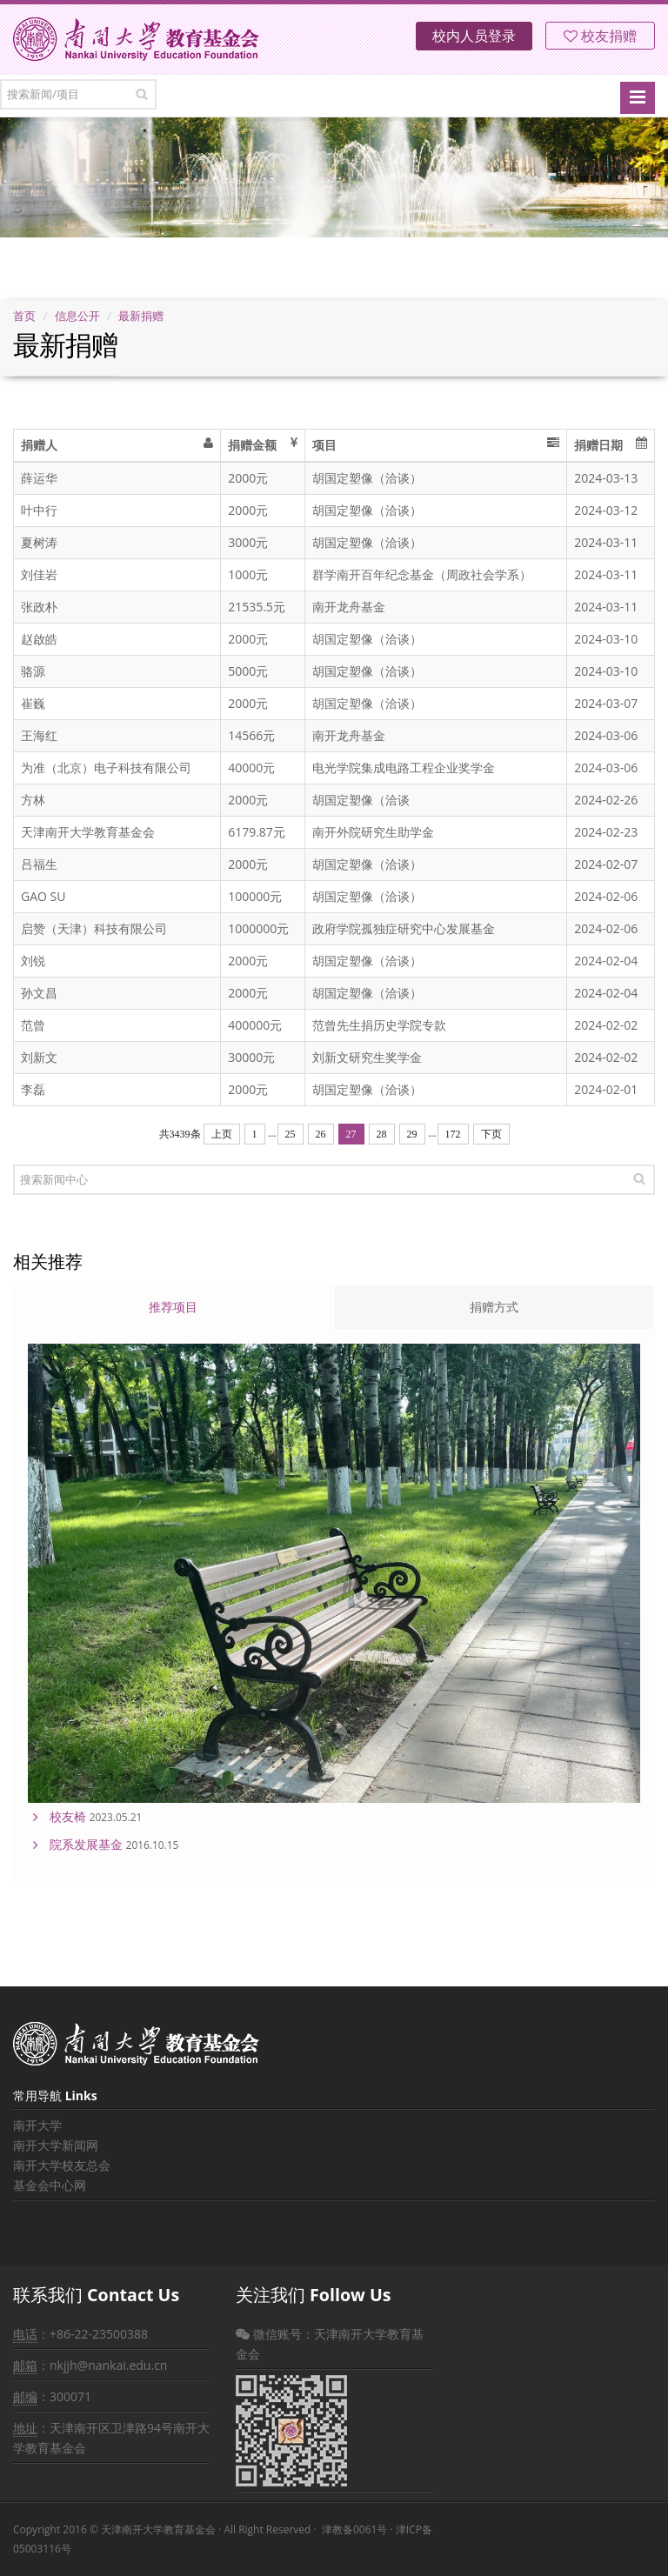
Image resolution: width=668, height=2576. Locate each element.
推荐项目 (173, 1306)
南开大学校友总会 (61, 2165)
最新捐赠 (141, 316)
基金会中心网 (49, 2185)
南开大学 (37, 2125)
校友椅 (68, 1816)
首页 (24, 316)
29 (412, 1134)
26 (321, 1134)
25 (290, 1134)
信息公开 (77, 316)
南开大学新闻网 (55, 2145)
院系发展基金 (86, 1844)
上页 (221, 1134)
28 (382, 1134)
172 (453, 1134)
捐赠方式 (494, 1306)
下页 (491, 1134)
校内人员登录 (474, 35)
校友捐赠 (600, 35)
